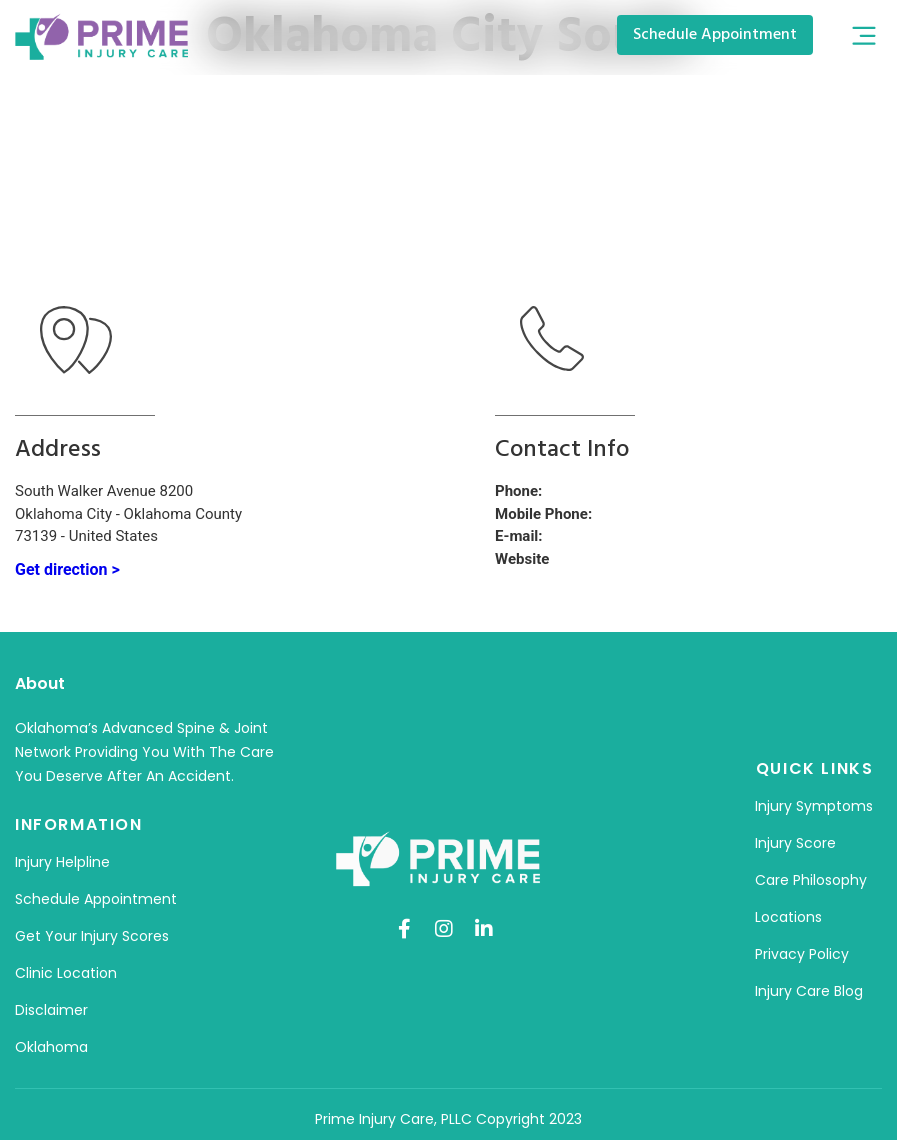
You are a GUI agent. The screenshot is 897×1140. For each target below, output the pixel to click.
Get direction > (67, 569)
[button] (864, 38)
